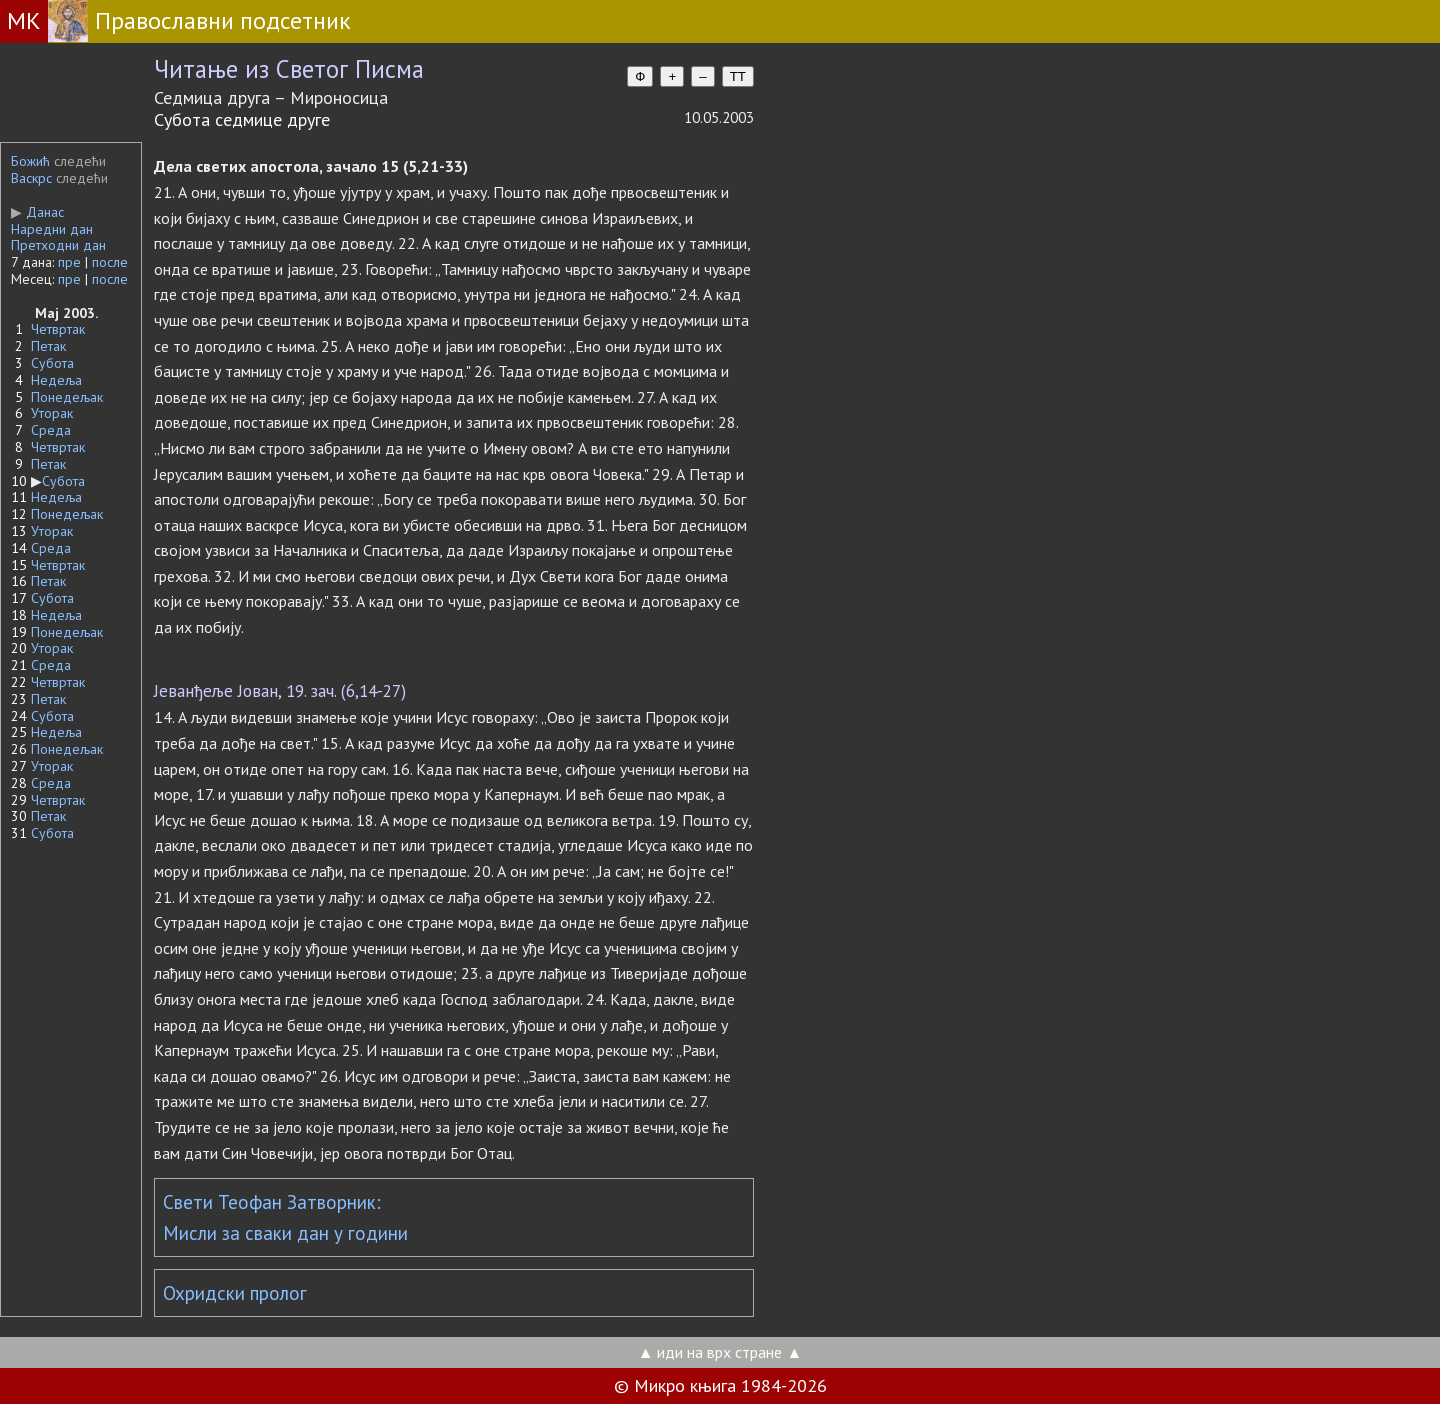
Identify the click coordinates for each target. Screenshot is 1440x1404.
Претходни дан (58, 245)
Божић (30, 161)
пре (69, 262)
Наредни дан (52, 229)
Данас (37, 212)
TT (738, 76)
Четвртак (58, 329)
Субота (52, 363)
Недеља (56, 380)
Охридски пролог (235, 1293)
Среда (51, 430)
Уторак (52, 413)
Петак (48, 346)
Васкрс (31, 178)
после (110, 262)
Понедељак (67, 397)
